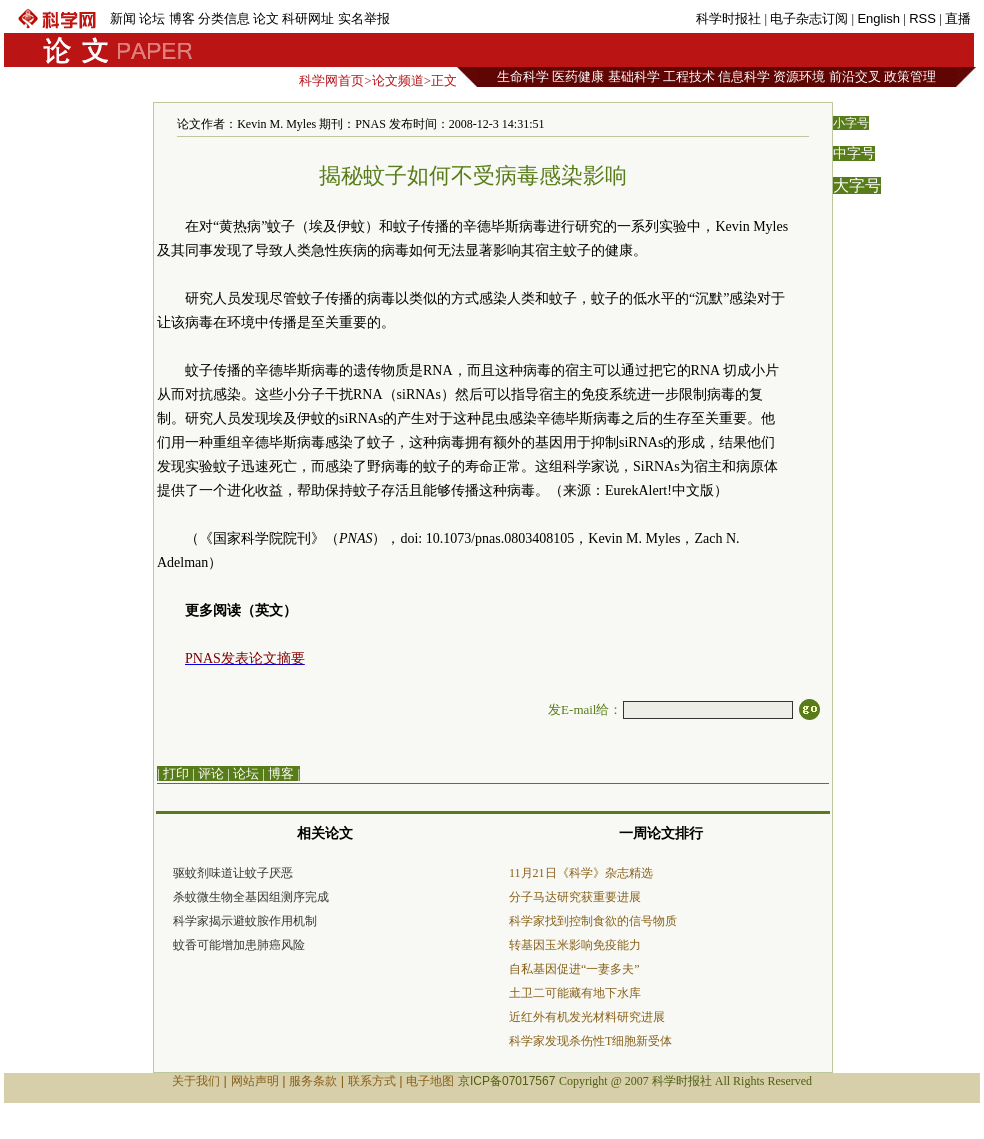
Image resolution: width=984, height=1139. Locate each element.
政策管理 (910, 76)
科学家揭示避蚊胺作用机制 (245, 921)
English (878, 18)
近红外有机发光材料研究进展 (587, 1017)
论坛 (152, 18)
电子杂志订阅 (809, 18)
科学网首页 (331, 80)
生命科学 (523, 76)
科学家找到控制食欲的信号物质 (593, 921)
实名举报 (364, 18)
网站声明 (255, 1081)
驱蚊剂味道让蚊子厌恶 (233, 873)
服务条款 (313, 1081)
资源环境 (799, 76)
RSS (922, 18)
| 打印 (173, 773)
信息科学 (744, 76)
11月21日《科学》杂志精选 (581, 873)
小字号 (851, 123)
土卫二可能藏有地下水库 (575, 993)
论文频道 (398, 80)
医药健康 (578, 76)
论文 (266, 18)
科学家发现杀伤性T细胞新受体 (590, 1041)
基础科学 (634, 76)
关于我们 (196, 1081)
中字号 (854, 153)
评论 (211, 773)
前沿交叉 (855, 76)
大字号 (857, 185)
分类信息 (224, 18)
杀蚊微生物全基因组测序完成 (251, 897)
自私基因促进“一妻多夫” (574, 969)
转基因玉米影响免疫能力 (575, 945)
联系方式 (372, 1081)
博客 (182, 18)
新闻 (123, 18)
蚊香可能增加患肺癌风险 (239, 945)
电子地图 (430, 1081)
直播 (958, 18)
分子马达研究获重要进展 (575, 897)
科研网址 (308, 18)
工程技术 (689, 76)
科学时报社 (728, 18)
